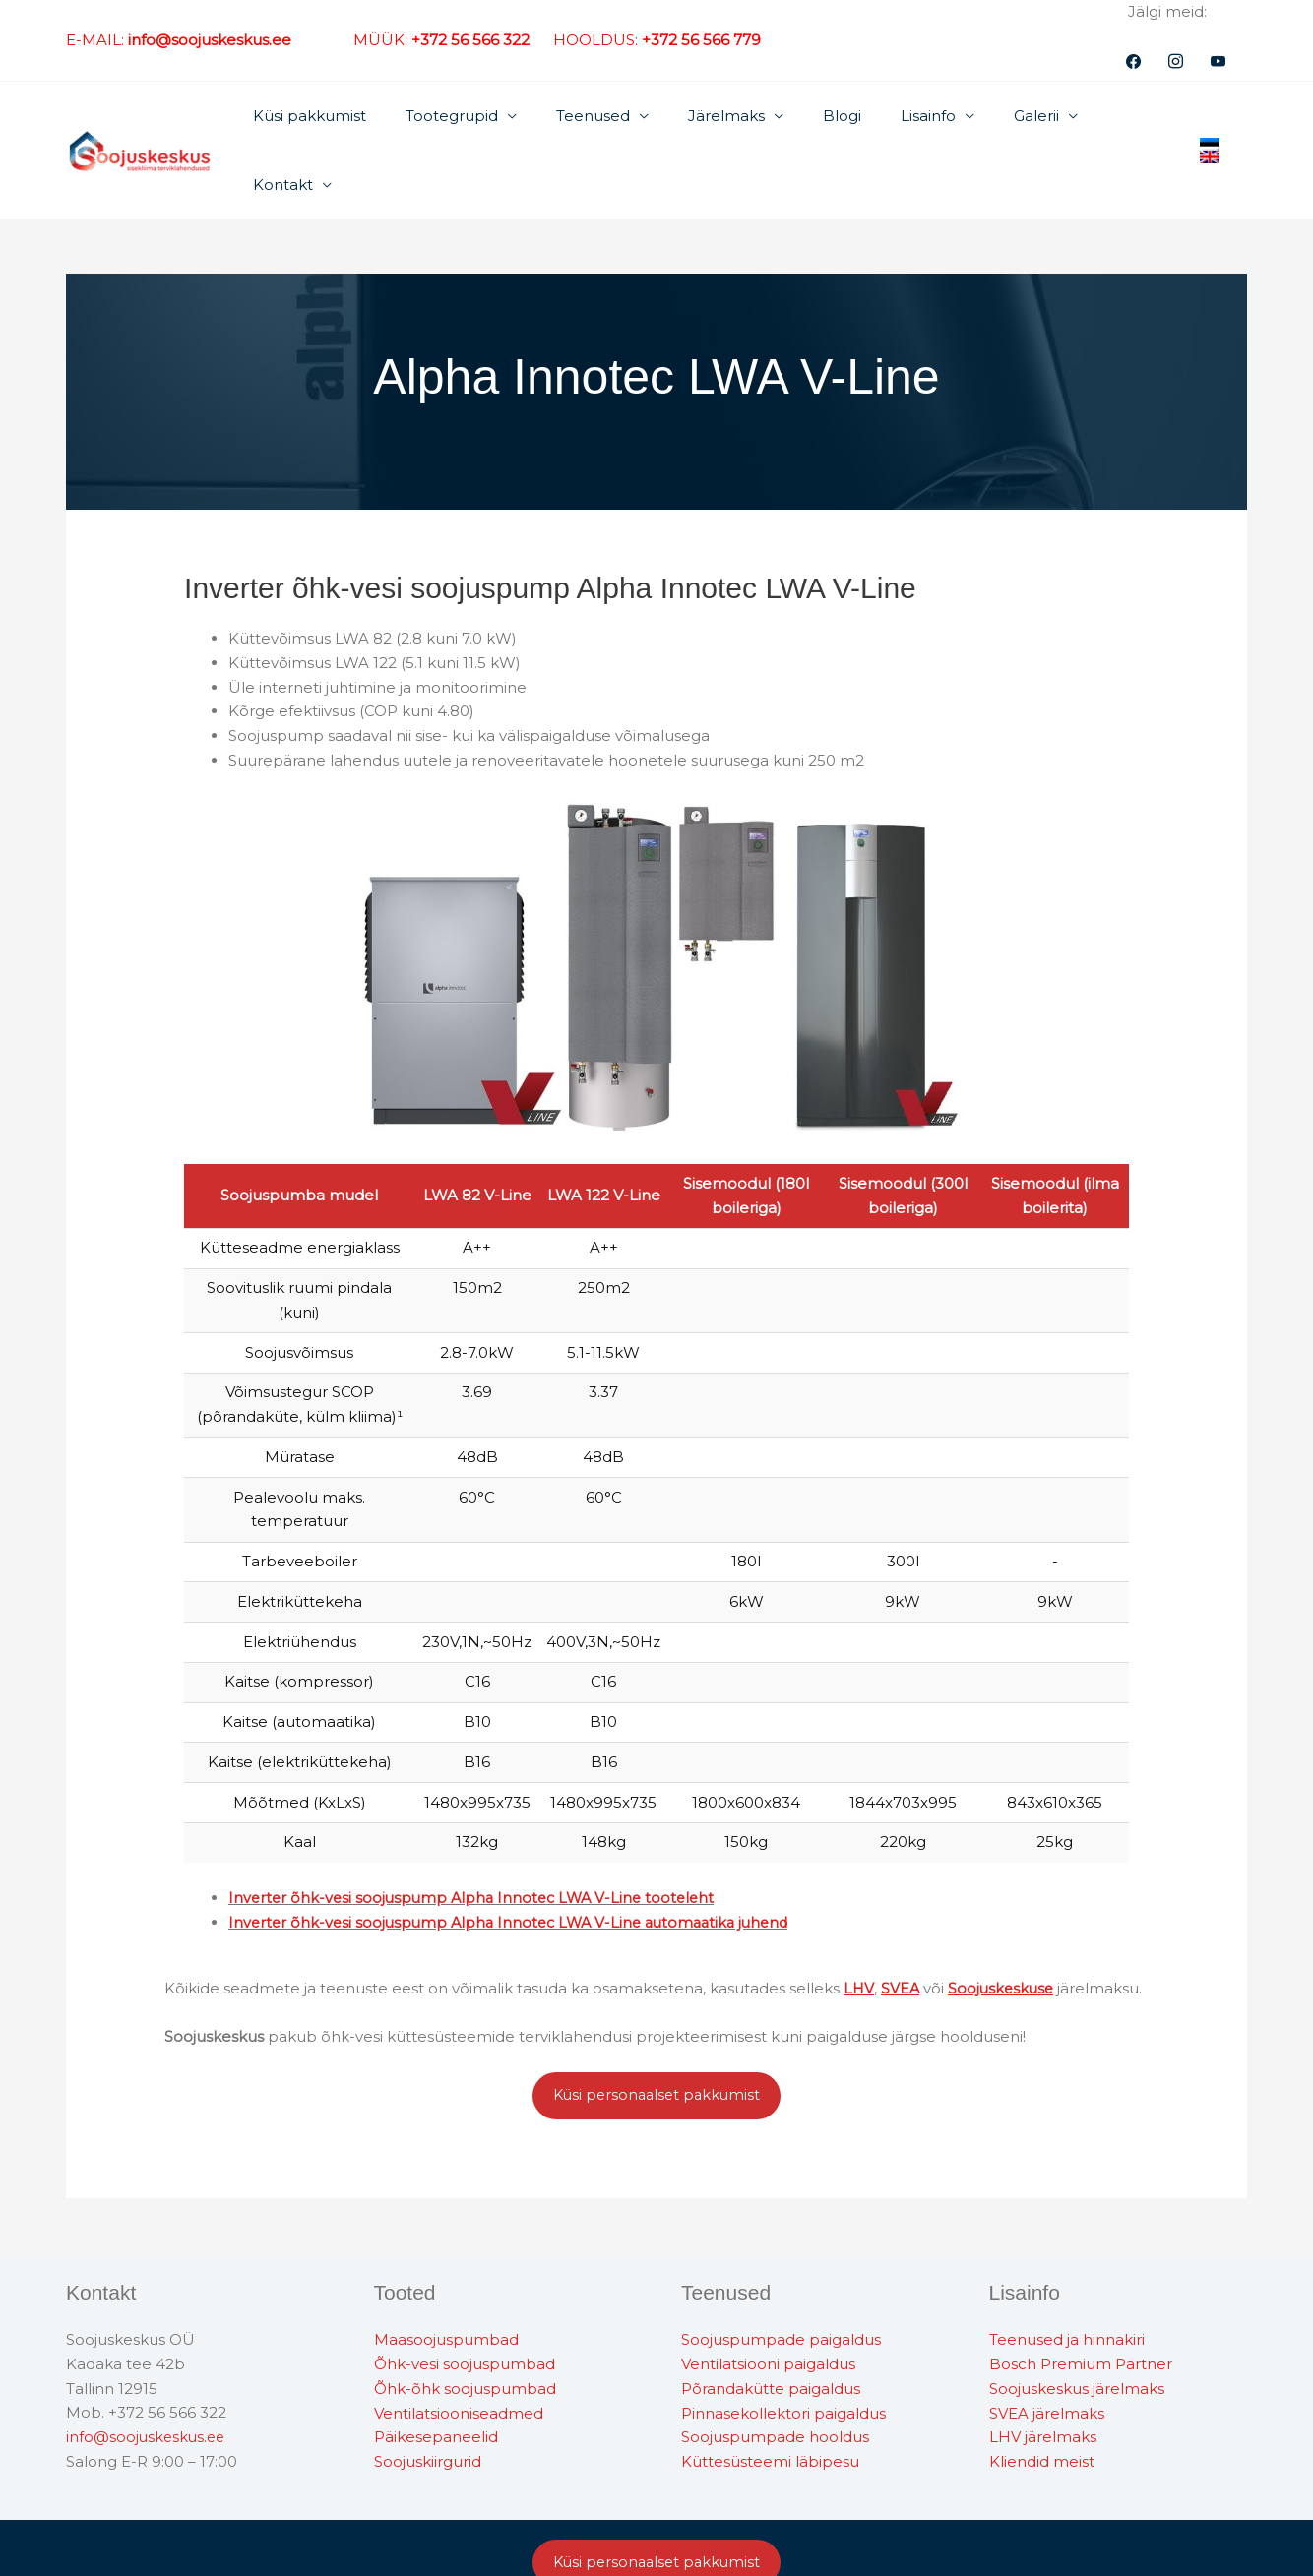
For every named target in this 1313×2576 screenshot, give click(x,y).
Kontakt (1115, 118)
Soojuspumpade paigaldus (781, 2278)
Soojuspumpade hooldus (775, 2375)
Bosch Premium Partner (1080, 2302)
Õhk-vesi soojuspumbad (464, 2302)
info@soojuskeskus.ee (147, 2375)
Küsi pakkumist (346, 118)
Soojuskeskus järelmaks (1076, 2326)
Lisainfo (915, 118)
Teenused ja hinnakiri (1067, 2278)
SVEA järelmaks (1046, 2351)
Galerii (1013, 118)
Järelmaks (733, 118)
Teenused (610, 118)
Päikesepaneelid (436, 2375)
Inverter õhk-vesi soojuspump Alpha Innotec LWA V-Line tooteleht (477, 1834)
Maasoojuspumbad (446, 2278)
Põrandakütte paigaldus (770, 2326)
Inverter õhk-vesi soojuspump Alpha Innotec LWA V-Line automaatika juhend (517, 1858)
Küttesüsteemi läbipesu (770, 2399)
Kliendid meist (1041, 2399)
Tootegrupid (478, 118)
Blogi (839, 118)
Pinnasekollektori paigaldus (783, 2351)
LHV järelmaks (1042, 2375)
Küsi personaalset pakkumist (656, 2032)
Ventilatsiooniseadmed (458, 2351)
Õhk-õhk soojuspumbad (465, 2326)
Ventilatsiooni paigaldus (768, 2302)
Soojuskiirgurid (427, 2399)
